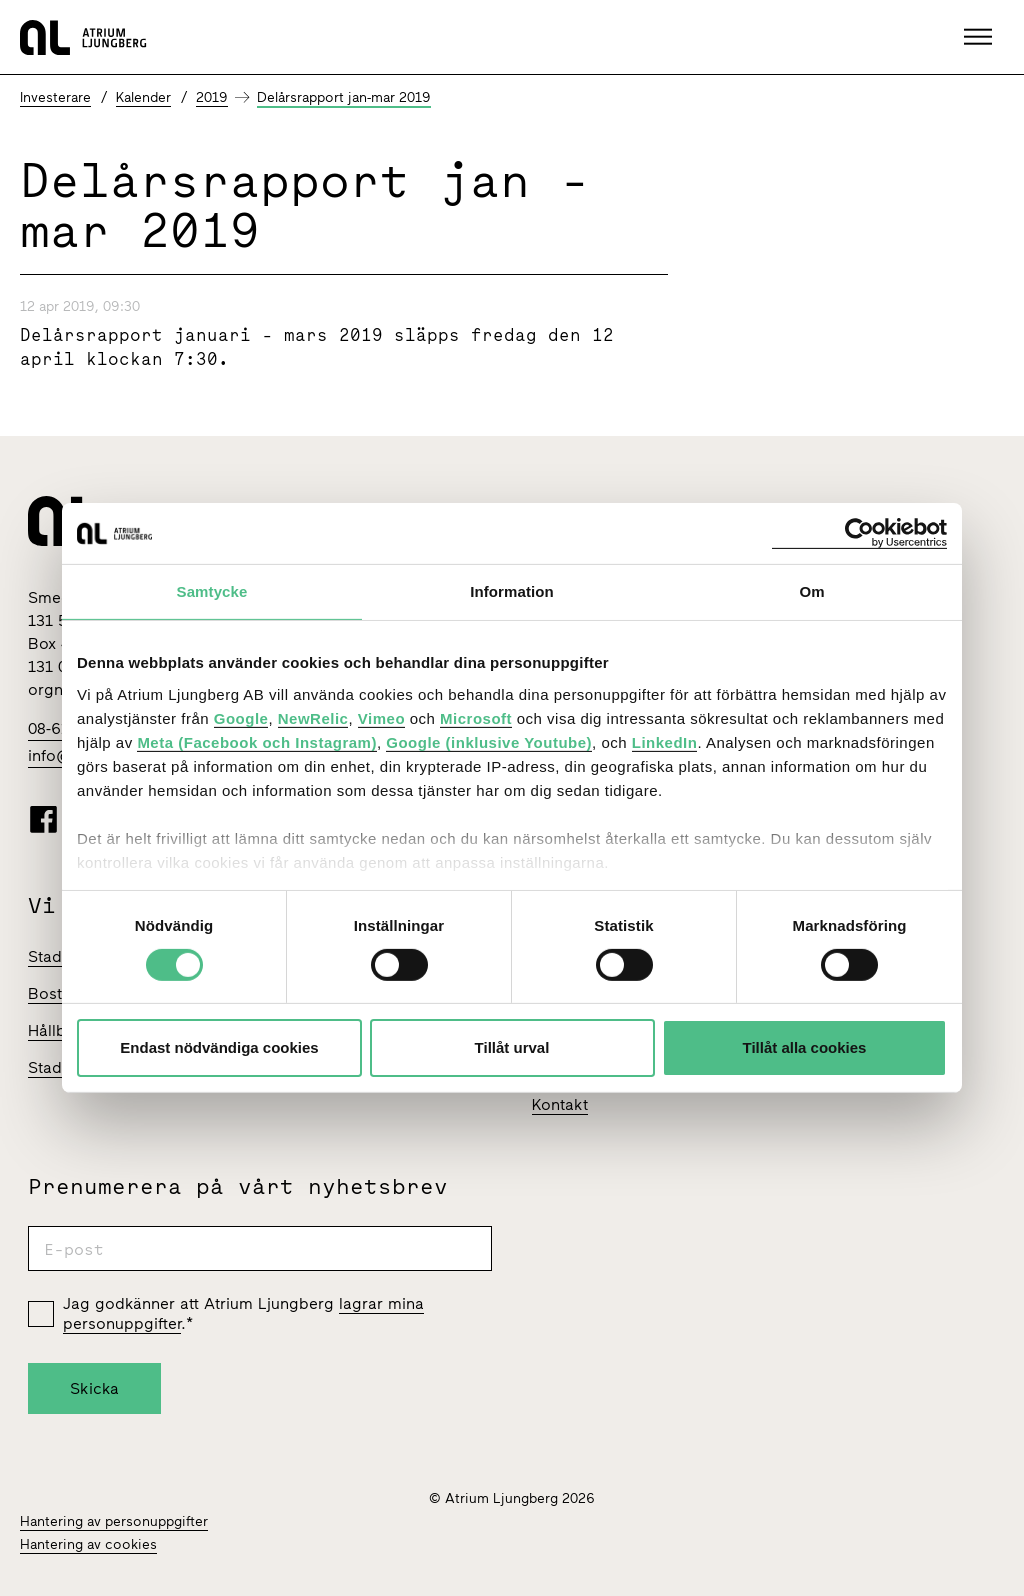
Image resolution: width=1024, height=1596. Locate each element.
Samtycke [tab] (212, 591)
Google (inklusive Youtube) (489, 741)
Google (241, 717)
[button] (980, 37)
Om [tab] (811, 591)
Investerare (55, 97)
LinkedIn (665, 741)
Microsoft (476, 717)
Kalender (143, 97)
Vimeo (381, 717)
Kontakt (560, 1104)
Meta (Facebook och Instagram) (257, 741)
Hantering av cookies (88, 1544)
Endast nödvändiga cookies (219, 1047)
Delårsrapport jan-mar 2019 (344, 97)
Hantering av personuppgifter (114, 1521)
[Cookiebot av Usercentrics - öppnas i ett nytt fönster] (859, 533)
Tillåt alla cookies (805, 1047)
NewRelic (313, 717)
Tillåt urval (512, 1047)
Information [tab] (512, 591)
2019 (212, 97)
